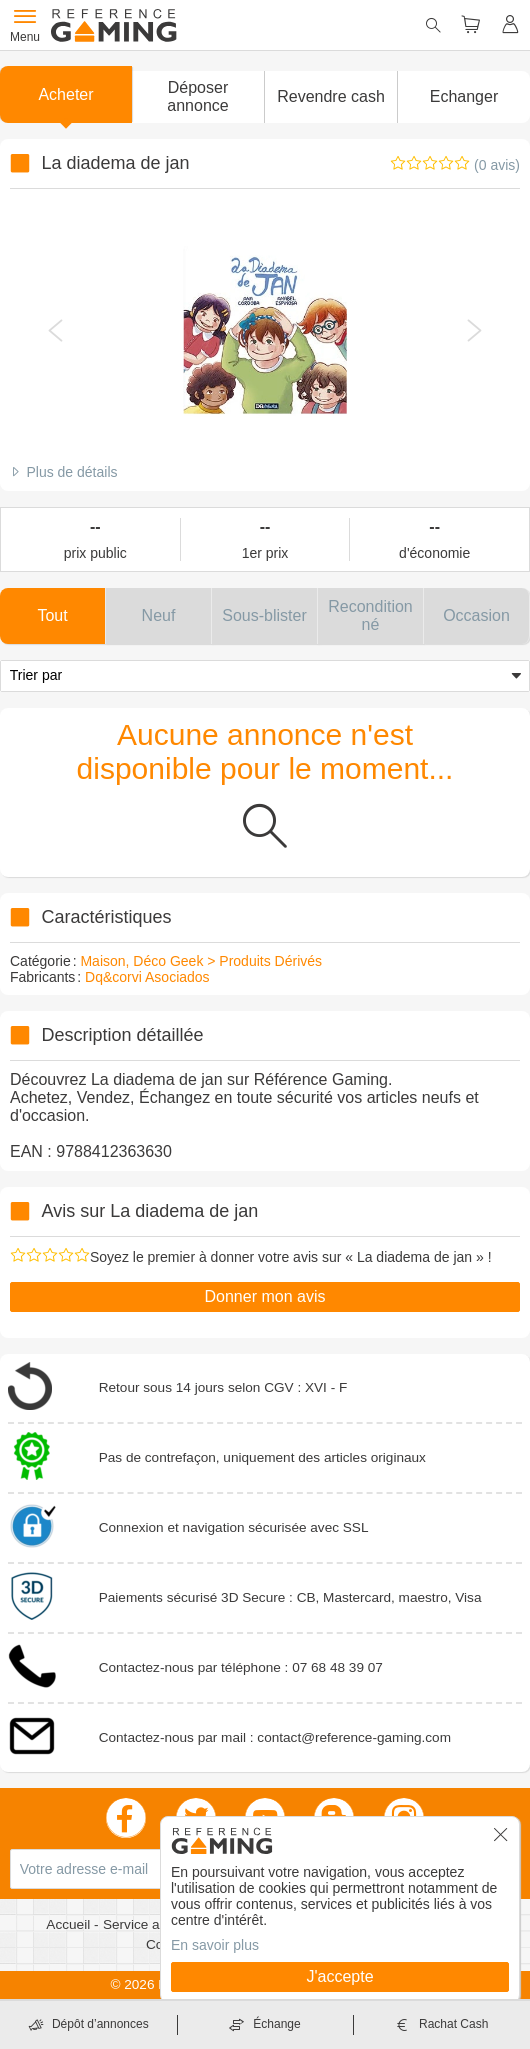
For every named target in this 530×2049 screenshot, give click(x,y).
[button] (198, 97)
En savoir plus (215, 1945)
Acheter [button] (65, 94)
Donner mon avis (265, 1296)
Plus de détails (71, 472)
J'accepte (339, 1976)
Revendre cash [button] (331, 96)
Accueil (70, 1924)
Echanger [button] (464, 96)
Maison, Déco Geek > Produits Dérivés (201, 961)
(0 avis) (497, 165)
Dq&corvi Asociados (147, 977)
